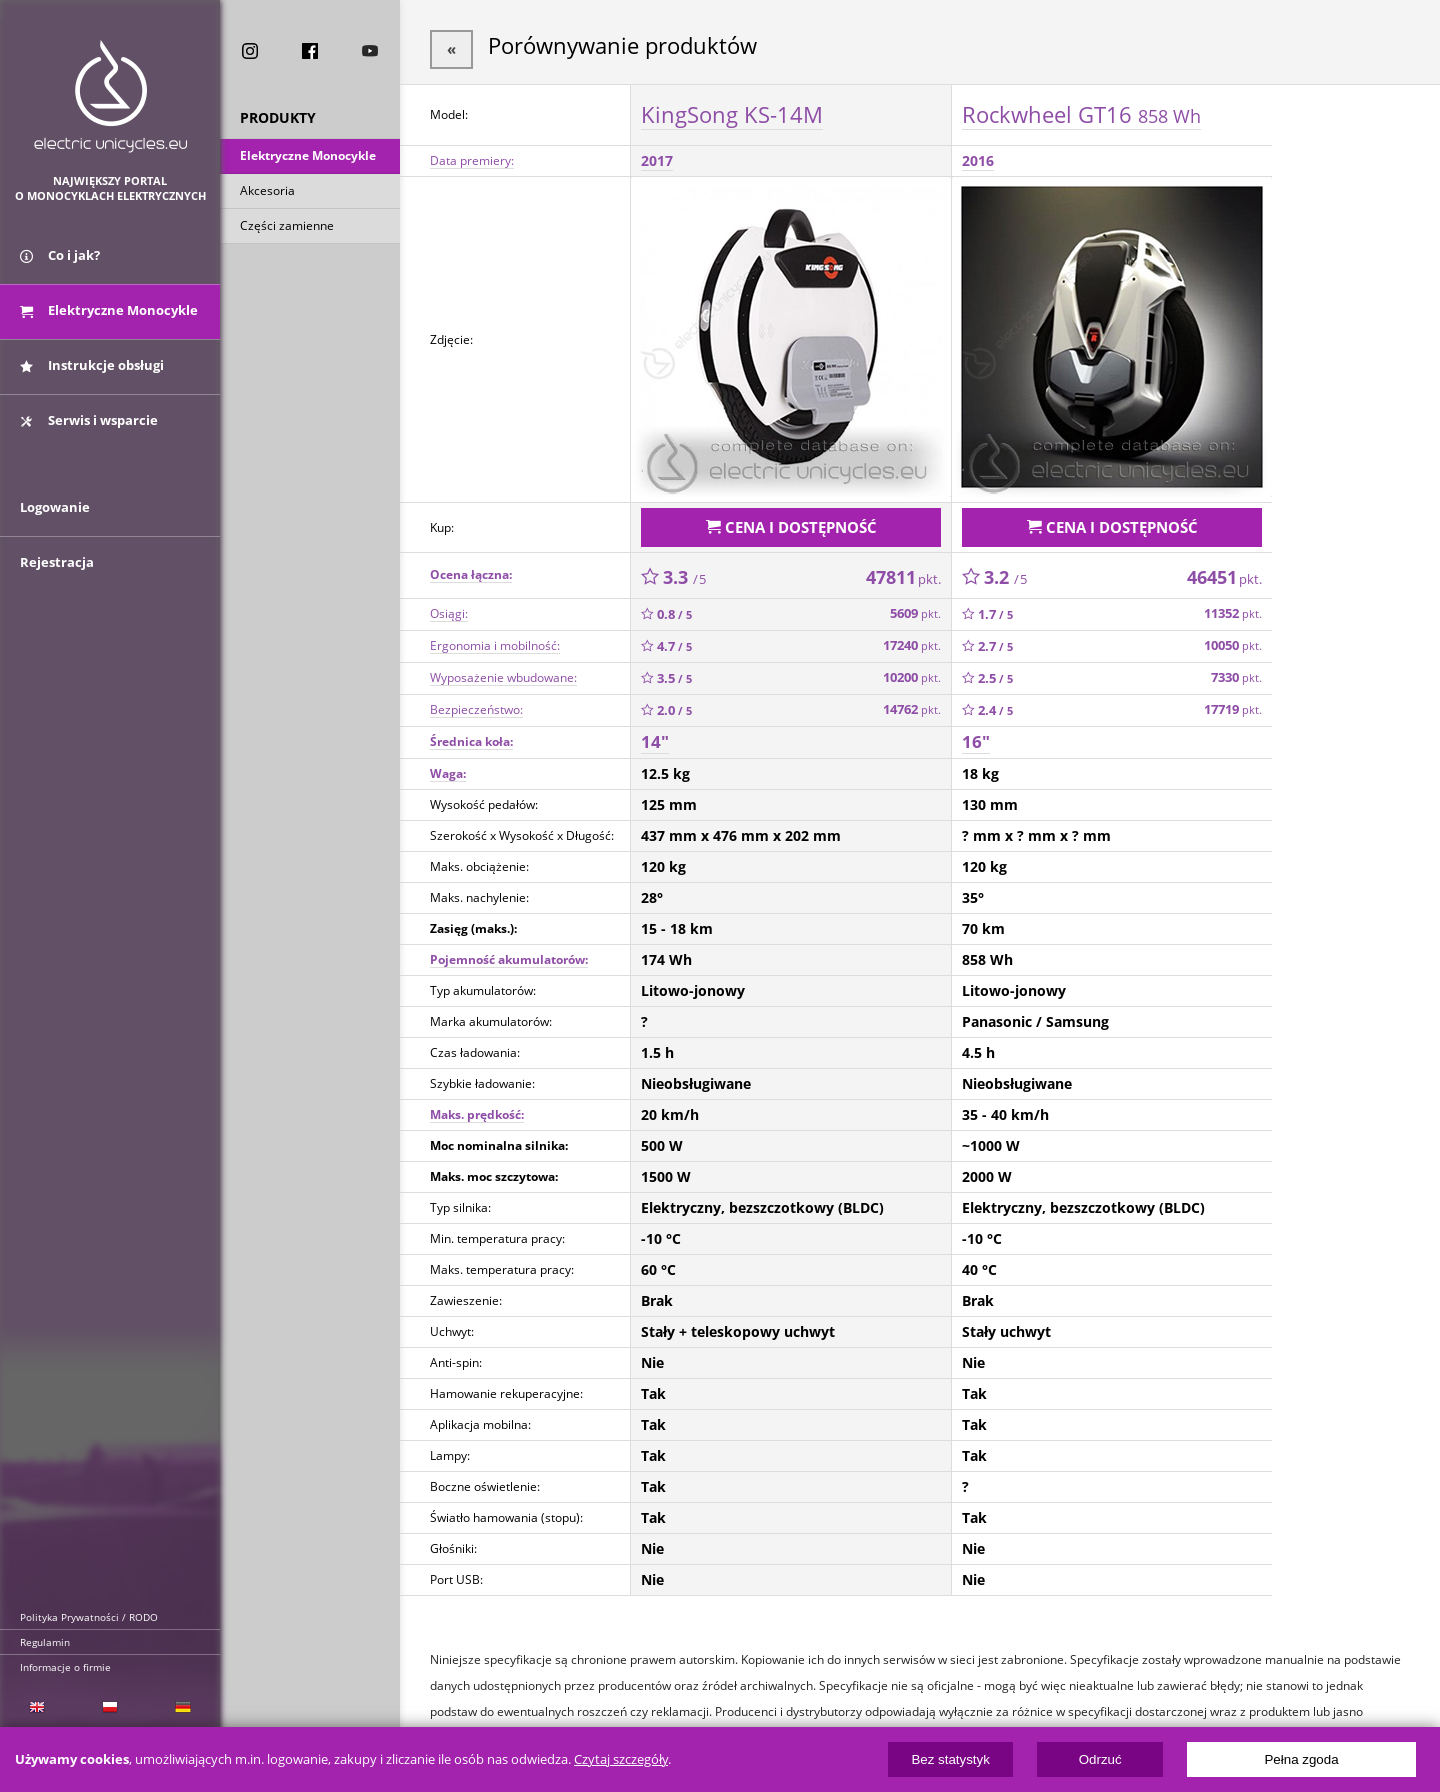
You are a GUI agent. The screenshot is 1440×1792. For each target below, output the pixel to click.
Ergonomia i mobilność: (495, 637)
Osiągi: (449, 605)
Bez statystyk (950, 1759)
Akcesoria (267, 193)
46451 (1224, 569)
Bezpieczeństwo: (476, 701)
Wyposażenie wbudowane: (503, 669)
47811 (903, 569)
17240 (912, 637)
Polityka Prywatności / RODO (89, 1617)
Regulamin (45, 1642)
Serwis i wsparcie (89, 433)
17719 (1233, 701)
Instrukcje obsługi (92, 378)
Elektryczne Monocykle (308, 158)
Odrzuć (1100, 1759)
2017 (657, 156)
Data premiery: (472, 156)
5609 (915, 605)
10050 (1233, 637)
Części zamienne (287, 228)
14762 (912, 701)
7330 (1236, 669)
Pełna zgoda (1301, 1759)
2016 (978, 156)
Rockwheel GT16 (1081, 109)
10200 (912, 669)
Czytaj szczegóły (621, 1759)
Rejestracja (57, 592)
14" (655, 733)
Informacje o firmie (65, 1667)
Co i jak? (60, 268)
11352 (1233, 605)
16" (976, 733)
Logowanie (55, 537)
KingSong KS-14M (732, 109)
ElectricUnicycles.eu (110, 96)
